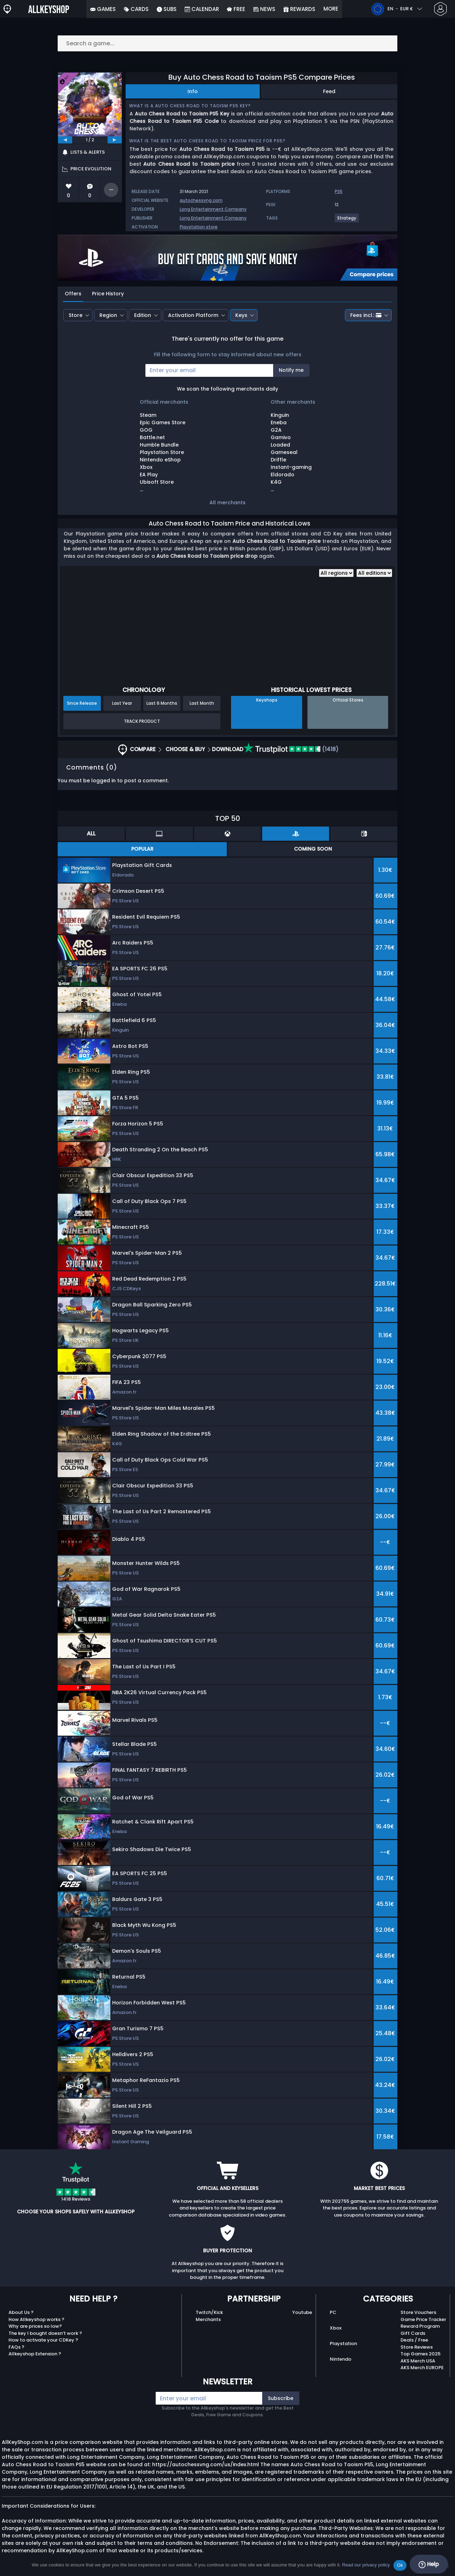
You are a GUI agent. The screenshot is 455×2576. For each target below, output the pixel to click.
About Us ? (21, 2312)
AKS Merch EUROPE (422, 2367)
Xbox (335, 2328)
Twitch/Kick (209, 2312)
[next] (115, 139)
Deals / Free (414, 2340)
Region (108, 315)
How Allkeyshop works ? (36, 2319)
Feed (329, 91)
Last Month (202, 703)
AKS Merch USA (418, 2360)
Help (429, 2564)
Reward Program (420, 2326)
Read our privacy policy (366, 2565)
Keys (241, 315)
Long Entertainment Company (213, 209)
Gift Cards (413, 2333)
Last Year (122, 703)
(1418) (291, 749)
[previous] (65, 139)
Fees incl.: (365, 315)
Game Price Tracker (423, 2319)
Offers (73, 293)
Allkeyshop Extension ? (34, 2353)
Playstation (343, 2343)
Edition (142, 315)
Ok (400, 2565)
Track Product (142, 721)
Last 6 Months (161, 703)
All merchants (227, 502)
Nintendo (340, 2359)
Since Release (82, 703)
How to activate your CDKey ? (43, 2340)
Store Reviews (417, 2347)
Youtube (302, 2312)
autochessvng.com (201, 200)
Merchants (208, 2319)
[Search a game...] (227, 43)
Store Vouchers (418, 2312)
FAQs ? (16, 2347)
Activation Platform (193, 315)
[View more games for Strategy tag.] (347, 221)
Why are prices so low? (35, 2326)
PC (333, 2312)
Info (193, 91)
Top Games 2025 (420, 2353)
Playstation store (199, 227)
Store (75, 315)
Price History (108, 293)
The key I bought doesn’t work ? (45, 2333)
